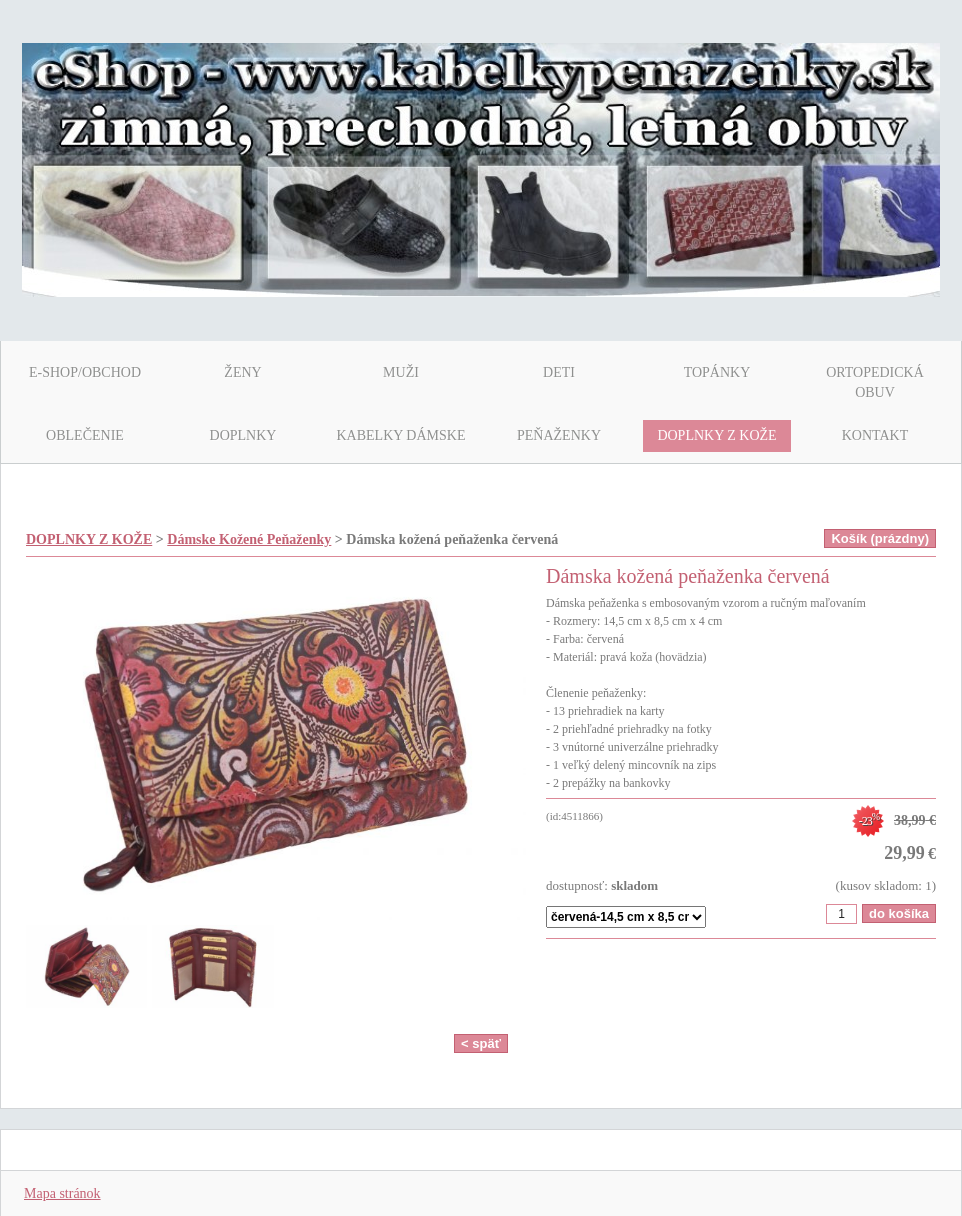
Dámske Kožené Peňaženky (249, 539)
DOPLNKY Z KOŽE (89, 539)
